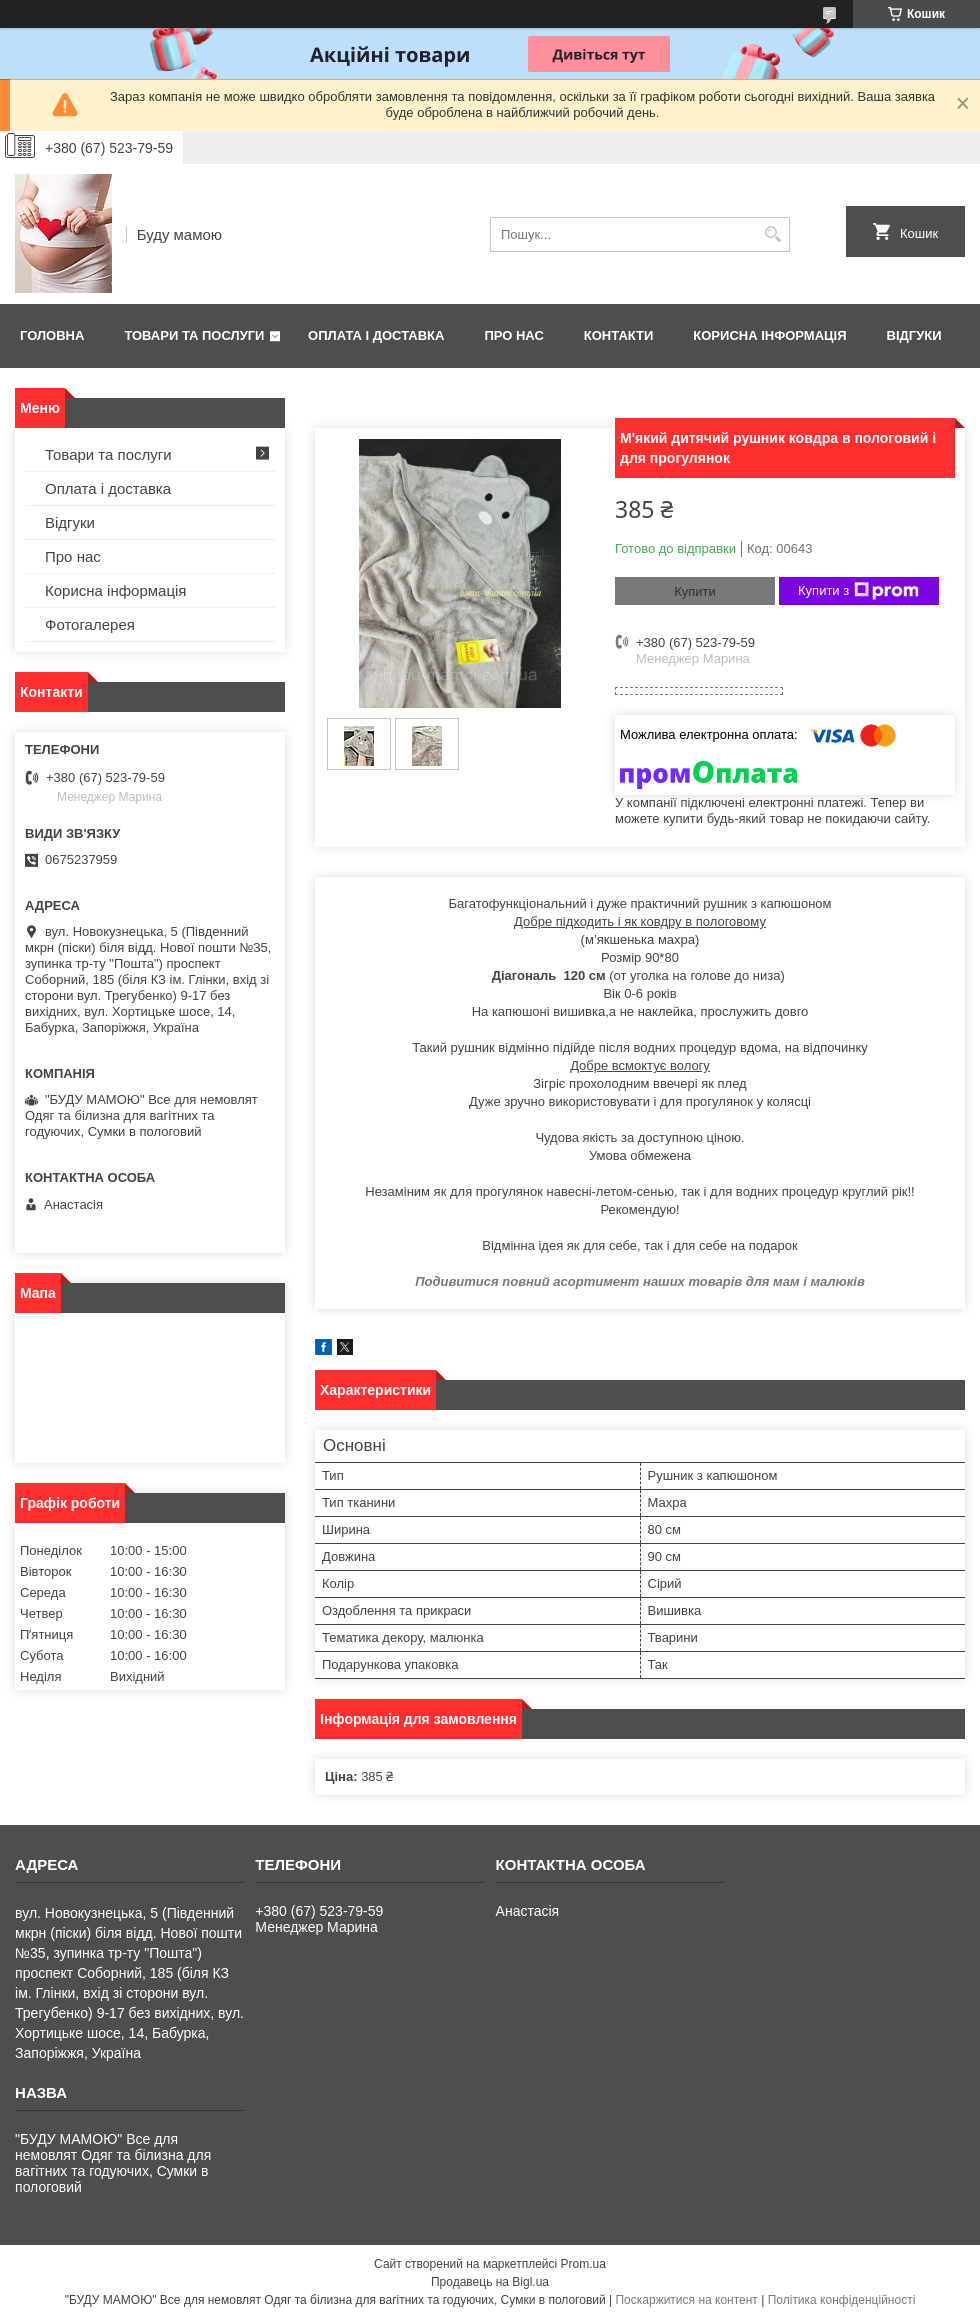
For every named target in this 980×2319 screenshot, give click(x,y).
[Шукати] (772, 234)
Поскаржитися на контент (686, 2300)
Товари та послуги (194, 335)
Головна (52, 335)
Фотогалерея (90, 624)
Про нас (513, 335)
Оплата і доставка (376, 335)
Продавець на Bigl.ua (490, 2282)
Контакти (619, 335)
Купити (695, 591)
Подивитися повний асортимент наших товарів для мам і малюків (640, 1281)
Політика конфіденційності (842, 2300)
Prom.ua (583, 2264)
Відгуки (914, 335)
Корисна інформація (769, 335)
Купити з (858, 591)
